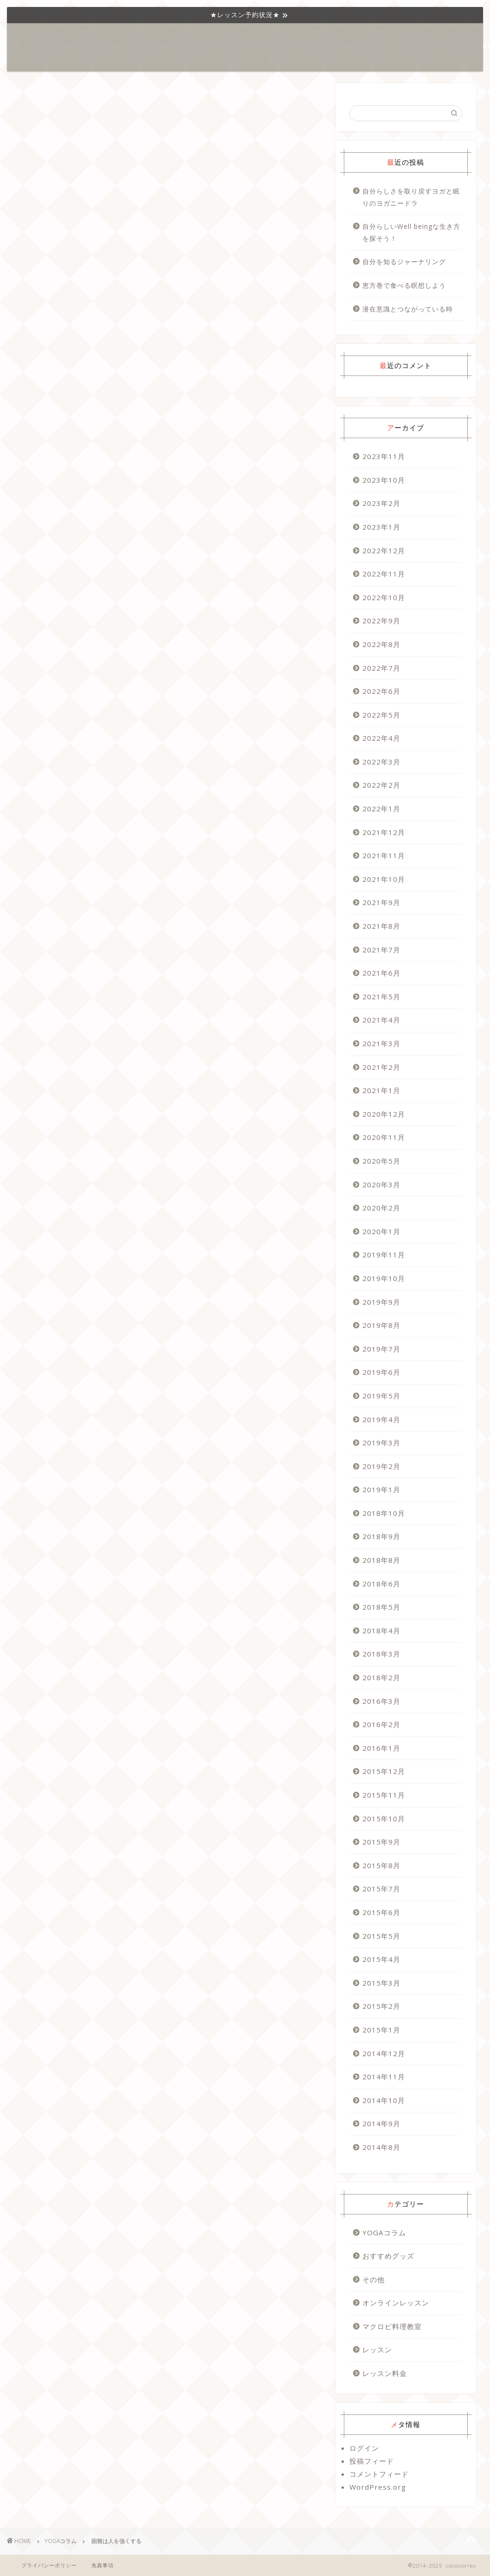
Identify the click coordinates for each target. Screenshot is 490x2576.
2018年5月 (381, 1607)
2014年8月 (381, 2147)
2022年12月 (383, 550)
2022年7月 (381, 668)
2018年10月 (383, 1513)
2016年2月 (381, 1724)
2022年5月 (381, 714)
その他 (373, 2279)
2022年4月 (381, 738)
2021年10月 (383, 879)
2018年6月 (381, 1583)
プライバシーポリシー (49, 2565)
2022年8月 (381, 644)
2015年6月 (381, 1912)
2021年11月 (383, 855)
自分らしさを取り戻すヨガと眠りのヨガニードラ (411, 197)
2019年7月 (381, 1348)
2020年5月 (381, 1160)
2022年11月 (383, 573)
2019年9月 (381, 1302)
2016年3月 (381, 1701)
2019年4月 (381, 1419)
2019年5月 (381, 1395)
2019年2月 (381, 1466)
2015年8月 (381, 1865)
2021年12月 (383, 832)
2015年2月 (381, 2006)
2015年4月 (381, 1959)
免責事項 (102, 2565)
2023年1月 (381, 526)
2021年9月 (381, 902)
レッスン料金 (384, 2373)
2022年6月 (381, 691)
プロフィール (327, 38)
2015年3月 (381, 1982)
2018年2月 (381, 1677)
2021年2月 (381, 1067)
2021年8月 (381, 926)
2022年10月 (383, 597)
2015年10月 (383, 1818)
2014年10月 (383, 2100)
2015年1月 (381, 2029)
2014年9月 (381, 2123)
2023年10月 (383, 480)
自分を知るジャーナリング (404, 261)
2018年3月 (381, 1653)
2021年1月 (381, 1090)
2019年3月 (381, 1442)
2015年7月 (381, 1888)
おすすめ (283, 38)
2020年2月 (381, 1207)
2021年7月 (381, 949)
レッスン (245, 38)
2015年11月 (383, 1794)
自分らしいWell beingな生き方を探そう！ (411, 232)
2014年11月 (383, 2076)
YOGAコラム (201, 38)
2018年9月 (381, 1536)
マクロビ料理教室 (392, 2326)
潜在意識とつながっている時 (407, 308)
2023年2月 (381, 503)
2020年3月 (381, 1184)
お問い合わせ (378, 38)
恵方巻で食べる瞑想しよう (404, 285)
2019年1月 (381, 1489)
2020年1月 (381, 1231)
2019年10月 (383, 1278)
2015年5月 (381, 1936)
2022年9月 (381, 620)
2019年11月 (383, 1254)
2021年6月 (381, 972)
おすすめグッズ (388, 2255)
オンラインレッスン (395, 2302)
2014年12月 (383, 2053)
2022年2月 (381, 785)
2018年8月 (381, 1560)
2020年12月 (383, 1114)
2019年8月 (381, 1325)
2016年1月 (381, 1748)
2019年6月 (381, 1372)
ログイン (364, 2448)
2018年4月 (381, 1630)
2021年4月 (381, 1019)
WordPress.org (377, 2487)
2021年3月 (381, 1043)
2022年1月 (381, 808)
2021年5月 (381, 996)
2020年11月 (383, 1137)
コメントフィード (379, 2474)
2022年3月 (381, 761)
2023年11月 (383, 456)
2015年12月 (383, 1771)
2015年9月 (381, 1841)
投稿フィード (371, 2461)
